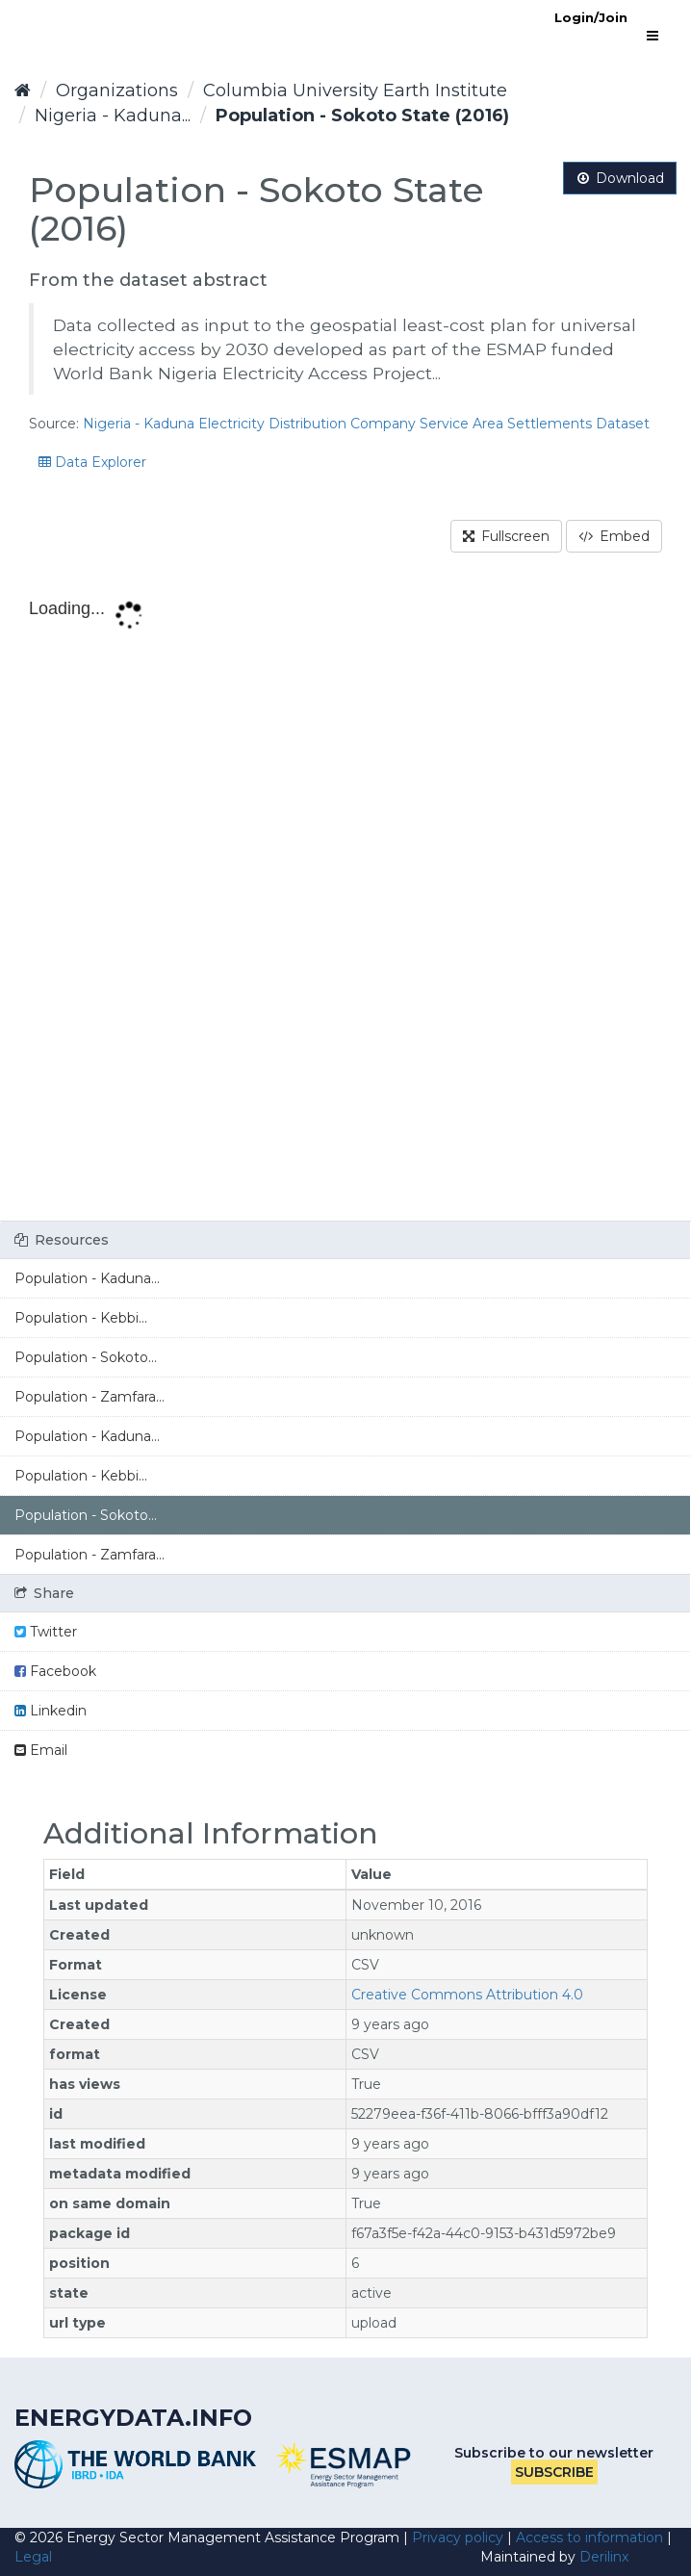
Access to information (589, 2537)
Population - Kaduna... (87, 1278)
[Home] (22, 90)
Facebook (55, 1671)
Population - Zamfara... (89, 1396)
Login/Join (590, 17)
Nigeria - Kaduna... (113, 115)
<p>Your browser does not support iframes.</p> (345, 903)
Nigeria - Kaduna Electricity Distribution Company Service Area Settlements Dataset (366, 423)
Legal (33, 2556)
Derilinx (603, 2556)
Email (40, 1750)
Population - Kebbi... (80, 1318)
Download (620, 178)
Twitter (45, 1631)
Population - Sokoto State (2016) (362, 115)
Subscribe (554, 2472)
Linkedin (50, 1710)
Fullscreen (506, 536)
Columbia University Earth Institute (355, 90)
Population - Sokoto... (85, 1357)
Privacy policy (457, 2537)
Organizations (117, 90)
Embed (614, 536)
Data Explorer (92, 462)
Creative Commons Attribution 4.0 (467, 1994)
